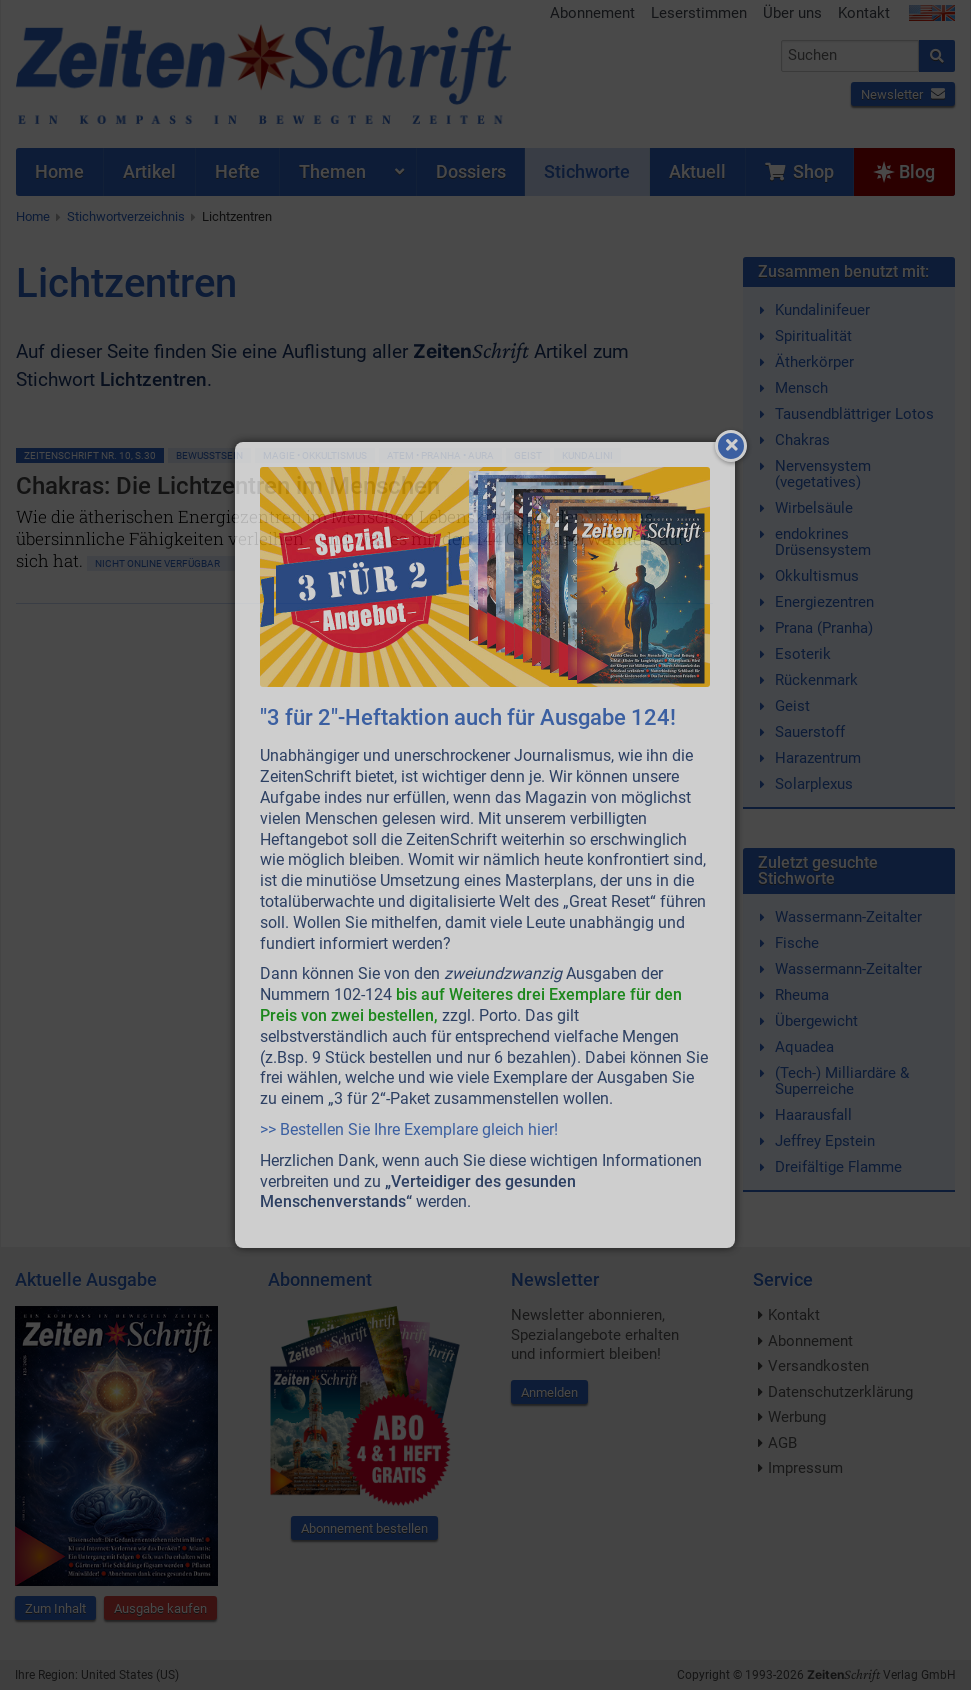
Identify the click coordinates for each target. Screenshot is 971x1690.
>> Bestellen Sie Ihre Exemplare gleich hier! (409, 1129)
